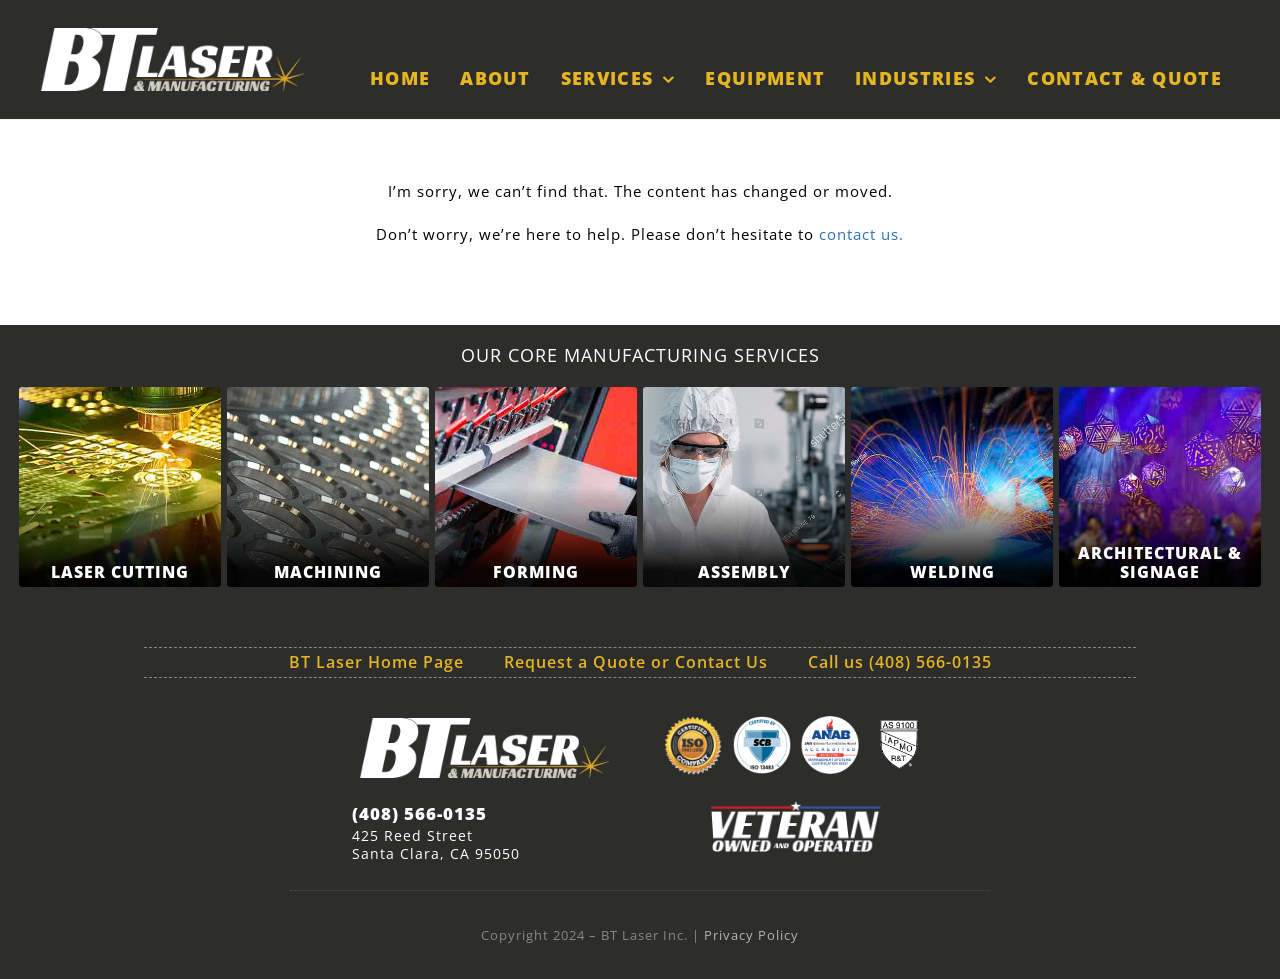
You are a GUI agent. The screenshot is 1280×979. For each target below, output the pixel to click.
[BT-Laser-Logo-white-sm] (172, 35)
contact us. (859, 234)
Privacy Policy (751, 935)
